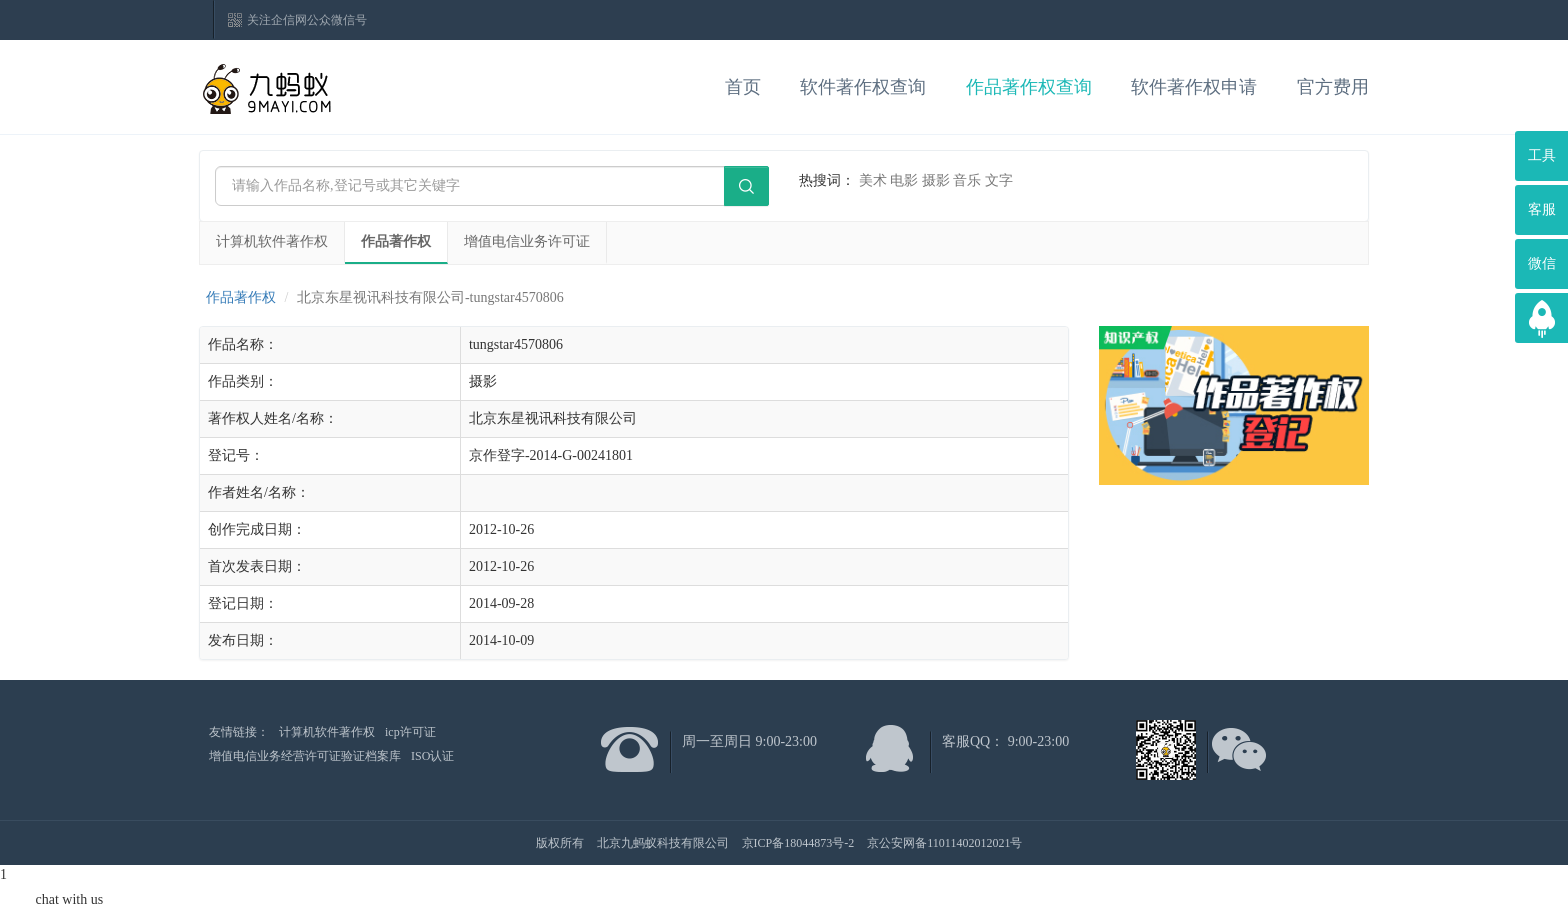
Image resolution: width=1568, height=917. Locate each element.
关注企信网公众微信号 (307, 20)
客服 (1542, 209)
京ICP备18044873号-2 (798, 843)
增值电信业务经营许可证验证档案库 (305, 756)
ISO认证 (432, 756)
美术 (873, 180)
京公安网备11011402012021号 (944, 843)
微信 (1542, 263)
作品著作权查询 (1029, 87)
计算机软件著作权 (272, 241)
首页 (743, 87)
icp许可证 (410, 732)
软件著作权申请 (1194, 87)
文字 (999, 180)
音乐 (967, 180)
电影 (904, 180)
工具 (1542, 155)
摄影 (936, 180)
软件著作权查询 (863, 87)
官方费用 (1333, 87)
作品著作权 (396, 241)
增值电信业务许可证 (527, 241)
